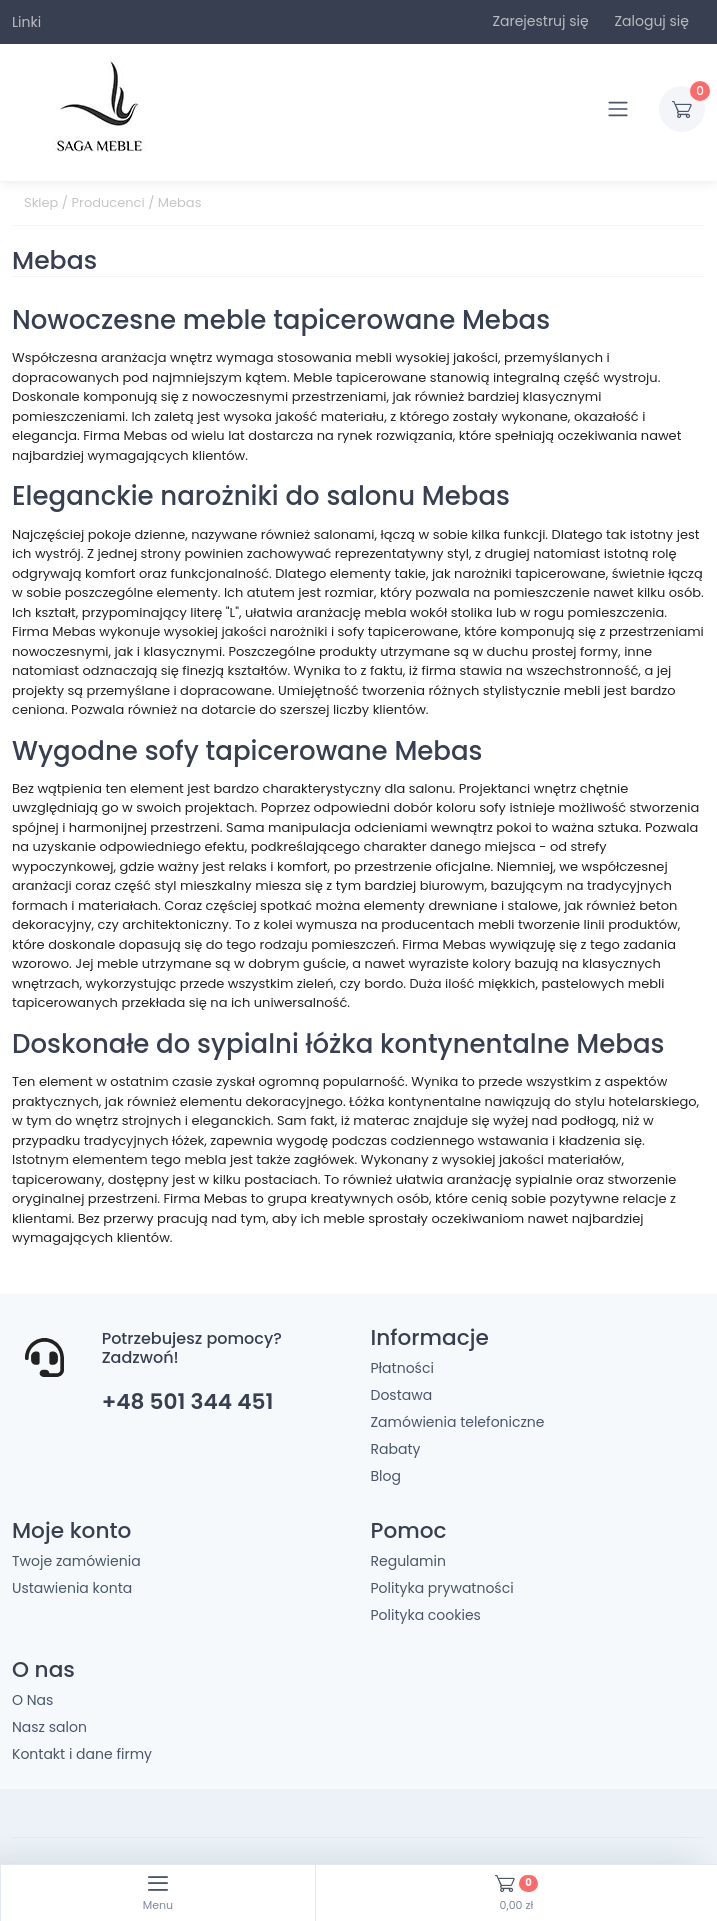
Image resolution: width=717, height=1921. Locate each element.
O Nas (32, 1700)
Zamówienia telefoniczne (458, 1422)
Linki (26, 22)
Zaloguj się (651, 21)
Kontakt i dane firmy (82, 1754)
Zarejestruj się (540, 21)
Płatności (402, 1368)
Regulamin (408, 1561)
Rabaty (396, 1449)
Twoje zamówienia (76, 1561)
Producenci (108, 202)
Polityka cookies (426, 1615)
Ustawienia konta (72, 1588)
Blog (386, 1476)
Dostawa (402, 1395)
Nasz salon (49, 1727)
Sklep (41, 202)
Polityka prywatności (442, 1588)
